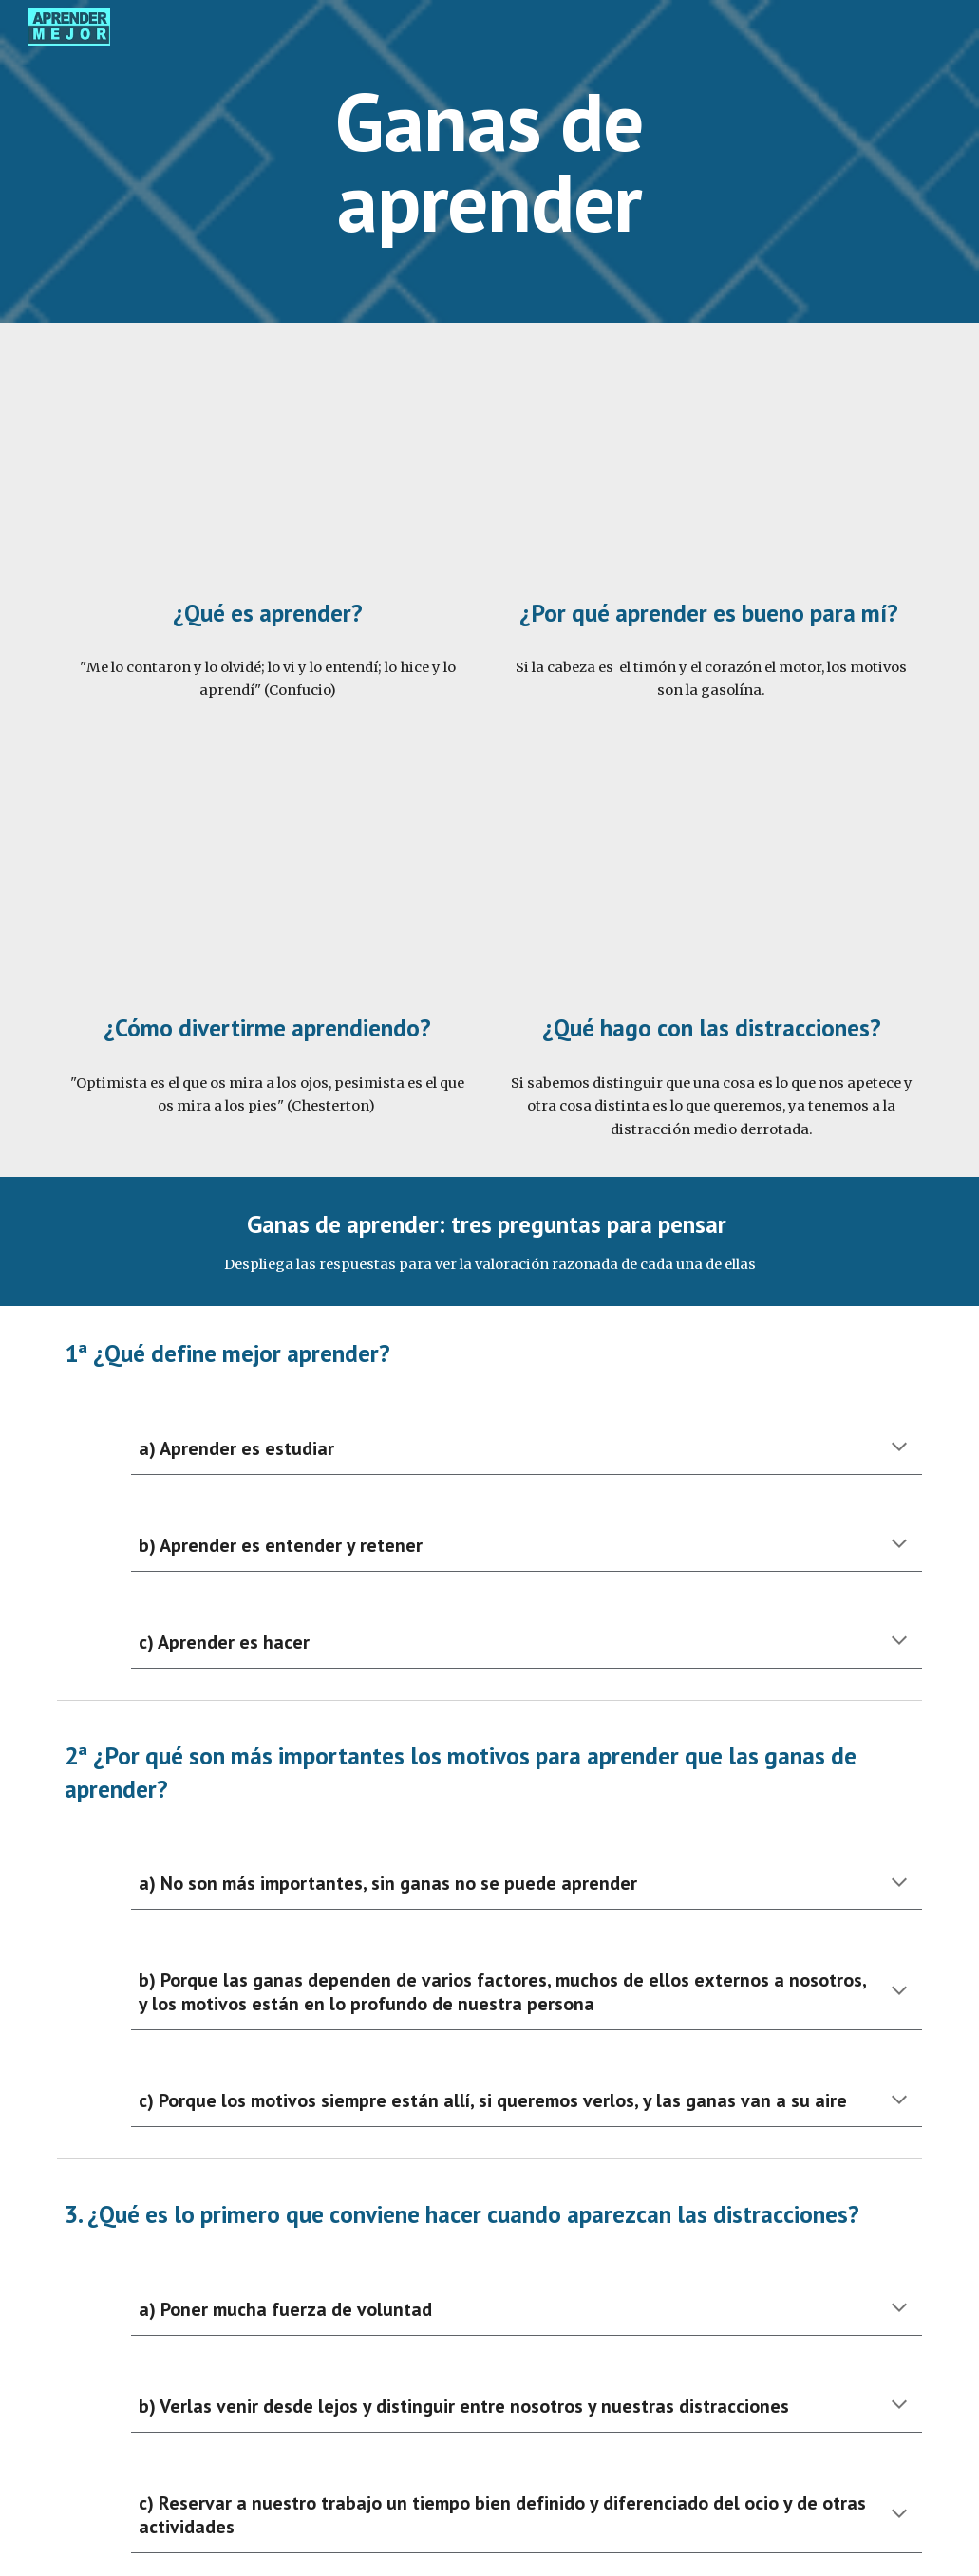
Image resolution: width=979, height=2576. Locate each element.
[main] (490, 162)
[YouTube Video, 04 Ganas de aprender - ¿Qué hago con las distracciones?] (711, 880)
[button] (899, 1448)
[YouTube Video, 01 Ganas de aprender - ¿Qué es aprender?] (268, 464)
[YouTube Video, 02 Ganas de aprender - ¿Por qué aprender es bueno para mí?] (711, 464)
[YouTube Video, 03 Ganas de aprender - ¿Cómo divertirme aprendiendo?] (268, 880)
